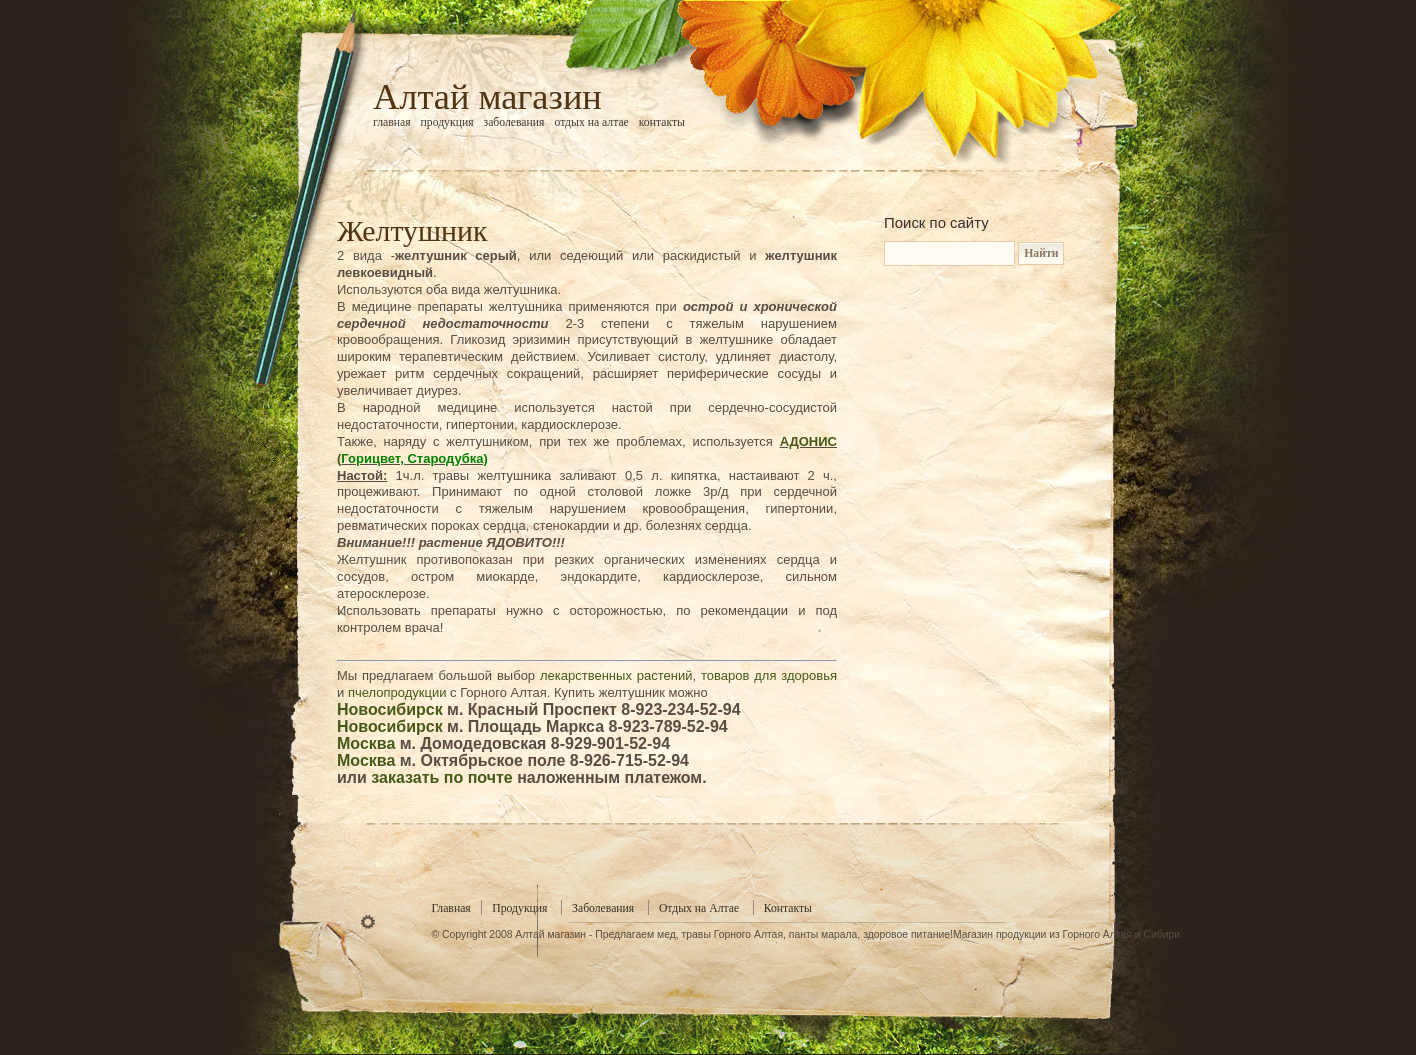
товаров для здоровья (769, 675)
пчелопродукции (397, 692)
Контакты (662, 122)
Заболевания (514, 122)
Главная (392, 122)
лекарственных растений (616, 675)
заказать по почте (441, 777)
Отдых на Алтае (591, 122)
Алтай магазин (487, 97)
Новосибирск (390, 709)
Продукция (447, 122)
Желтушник (412, 230)
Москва (366, 743)
